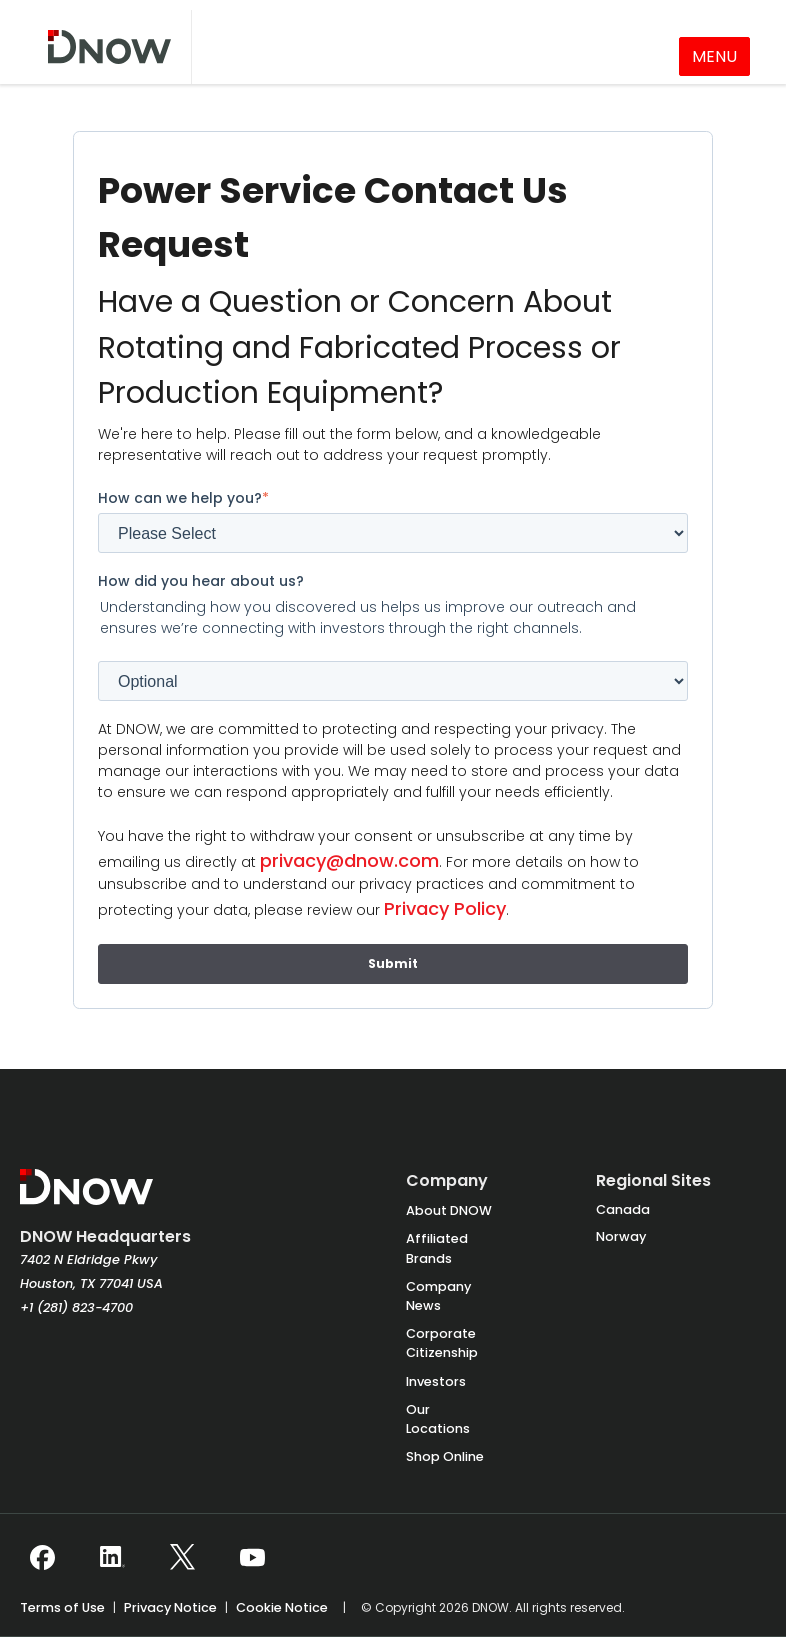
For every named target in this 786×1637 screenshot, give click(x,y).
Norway (621, 1236)
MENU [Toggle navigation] (714, 56)
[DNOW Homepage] (86, 1197)
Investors (436, 1381)
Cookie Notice (282, 1607)
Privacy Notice (170, 1607)
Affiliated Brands (437, 1248)
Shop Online (445, 1456)
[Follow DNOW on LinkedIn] (112, 1557)
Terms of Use (62, 1607)
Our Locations (438, 1419)
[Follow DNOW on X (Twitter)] (182, 1557)
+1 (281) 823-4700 (76, 1307)
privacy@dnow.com (349, 860)
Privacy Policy (445, 908)
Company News (438, 1296)
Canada (623, 1209)
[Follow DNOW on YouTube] (252, 1557)
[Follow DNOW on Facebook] (42, 1557)
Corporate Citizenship (442, 1343)
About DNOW (449, 1210)
